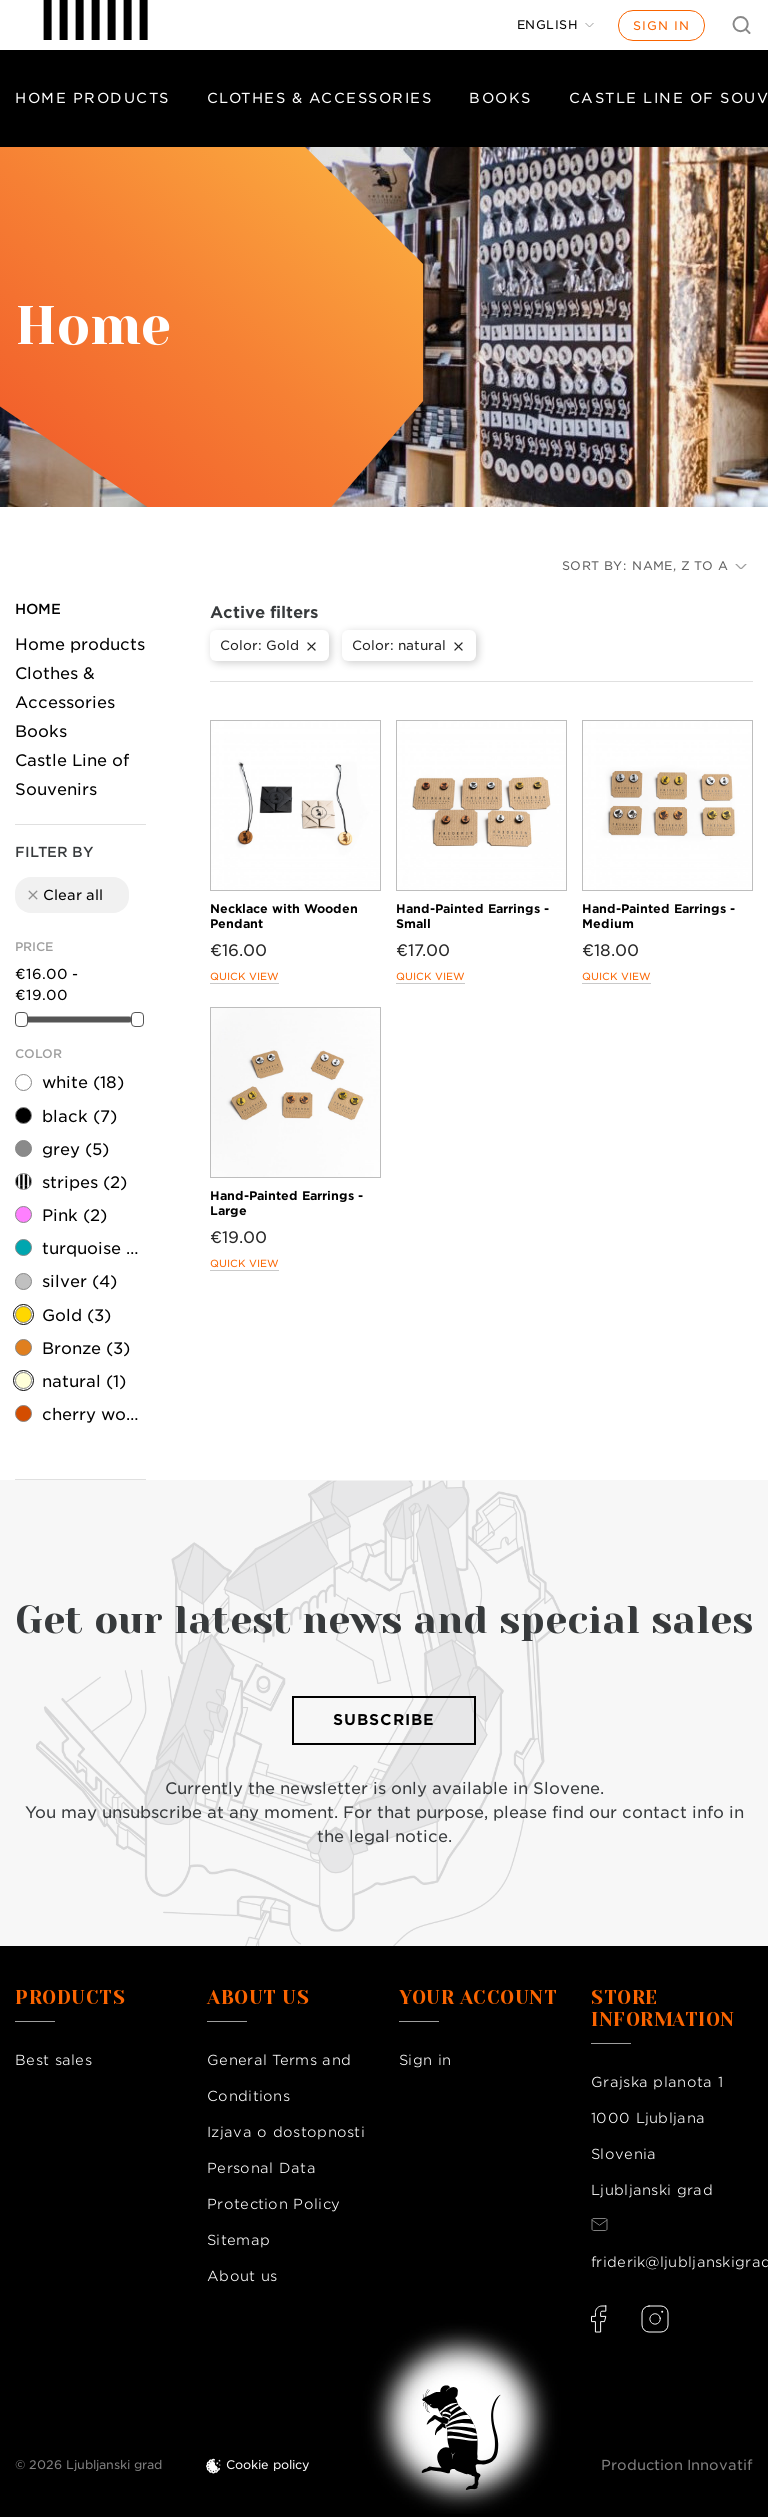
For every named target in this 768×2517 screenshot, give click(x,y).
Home (38, 609)
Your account (478, 1998)
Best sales (53, 2060)
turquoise (92, 1248)
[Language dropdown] (556, 25)
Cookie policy (268, 2464)
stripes (84, 1182)
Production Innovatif (677, 2465)
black (79, 1116)
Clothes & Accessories (320, 98)
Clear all (64, 895)
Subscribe (384, 1720)
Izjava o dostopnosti (286, 2132)
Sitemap (238, 2240)
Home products (92, 98)
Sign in (661, 25)
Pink (74, 1215)
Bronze (86, 1348)
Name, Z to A (689, 565)
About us (242, 2276)
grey (75, 1149)
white (83, 1082)
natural (84, 1381)
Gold (76, 1315)
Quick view (244, 976)
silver (79, 1281)
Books (500, 98)
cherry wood (92, 1414)
